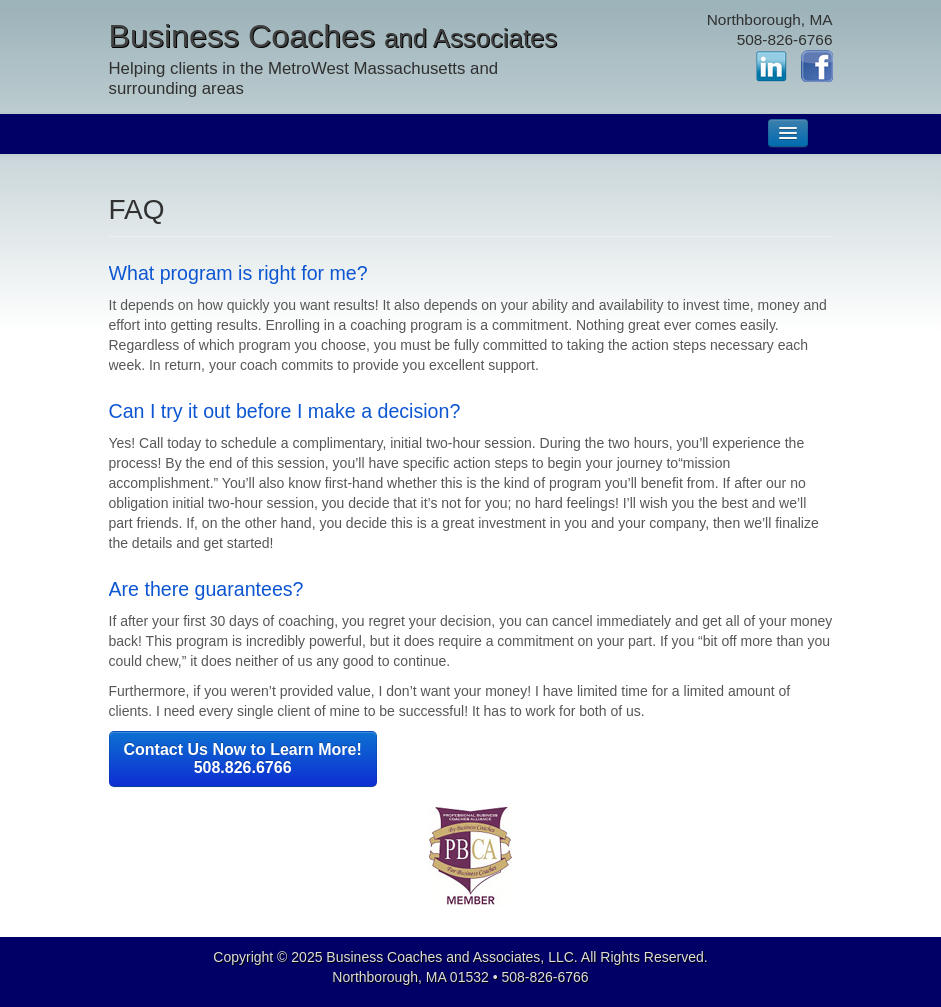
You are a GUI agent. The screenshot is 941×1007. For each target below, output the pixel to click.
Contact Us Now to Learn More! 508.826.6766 (243, 758)
